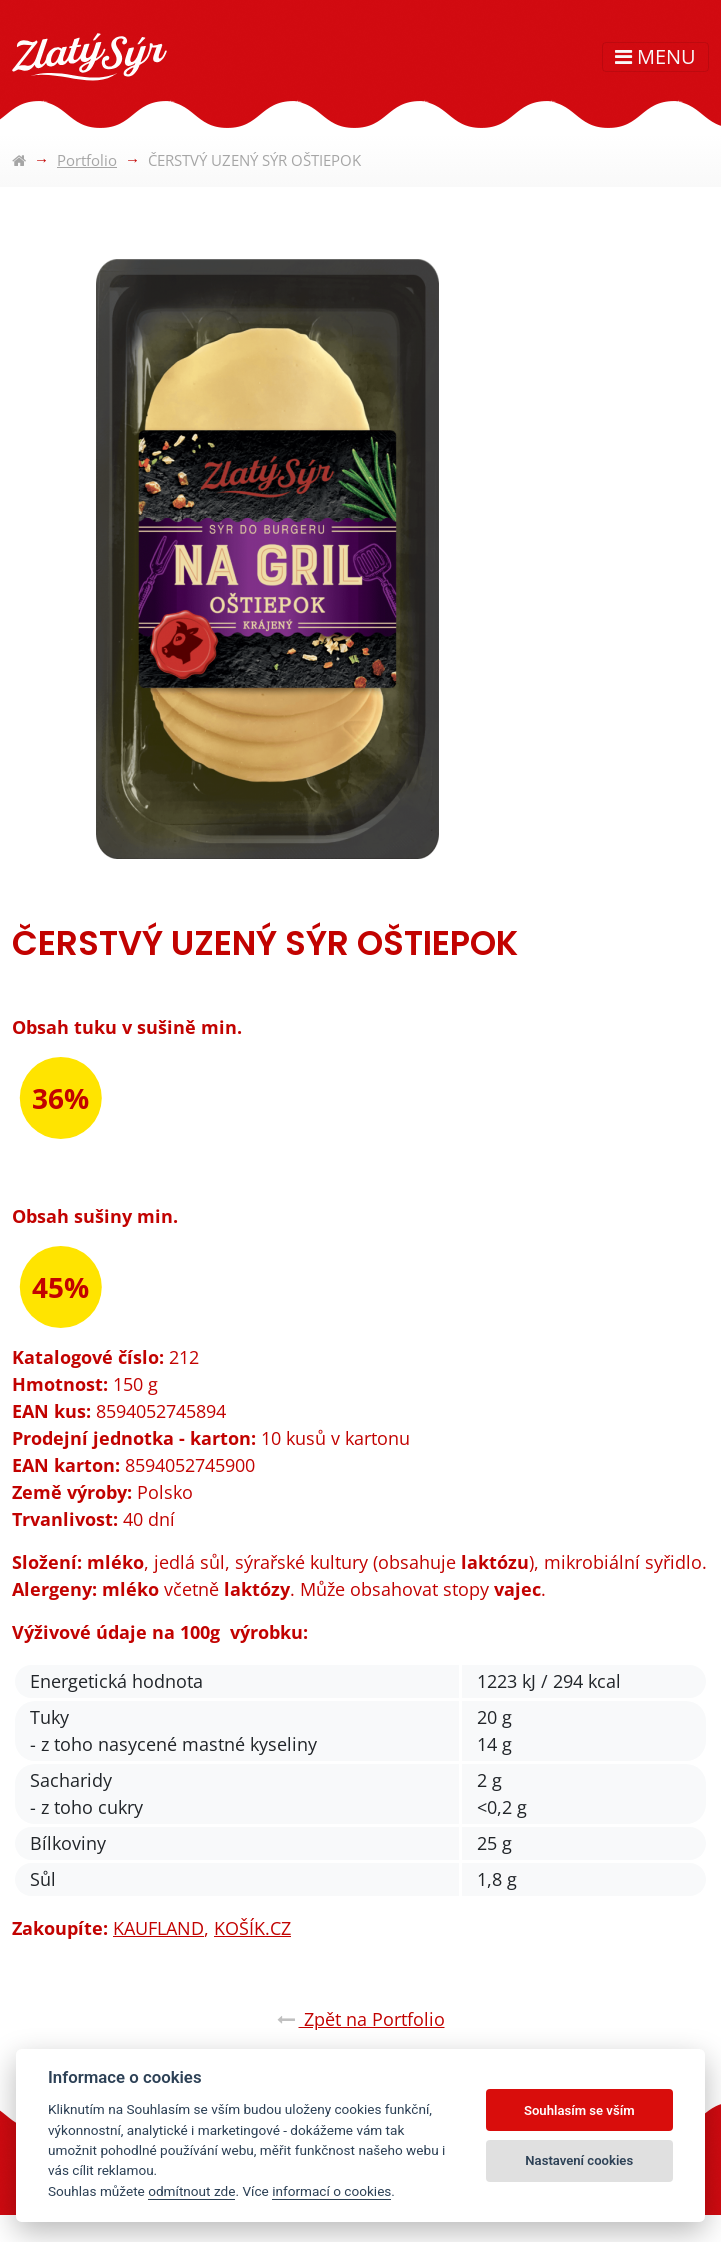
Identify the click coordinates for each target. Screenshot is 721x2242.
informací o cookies (331, 2191)
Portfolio (87, 160)
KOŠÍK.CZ (252, 1928)
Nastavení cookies (579, 2160)
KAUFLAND (158, 1928)
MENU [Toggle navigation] (655, 56)
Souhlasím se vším (579, 2110)
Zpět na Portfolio (361, 2019)
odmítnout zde (191, 2191)
